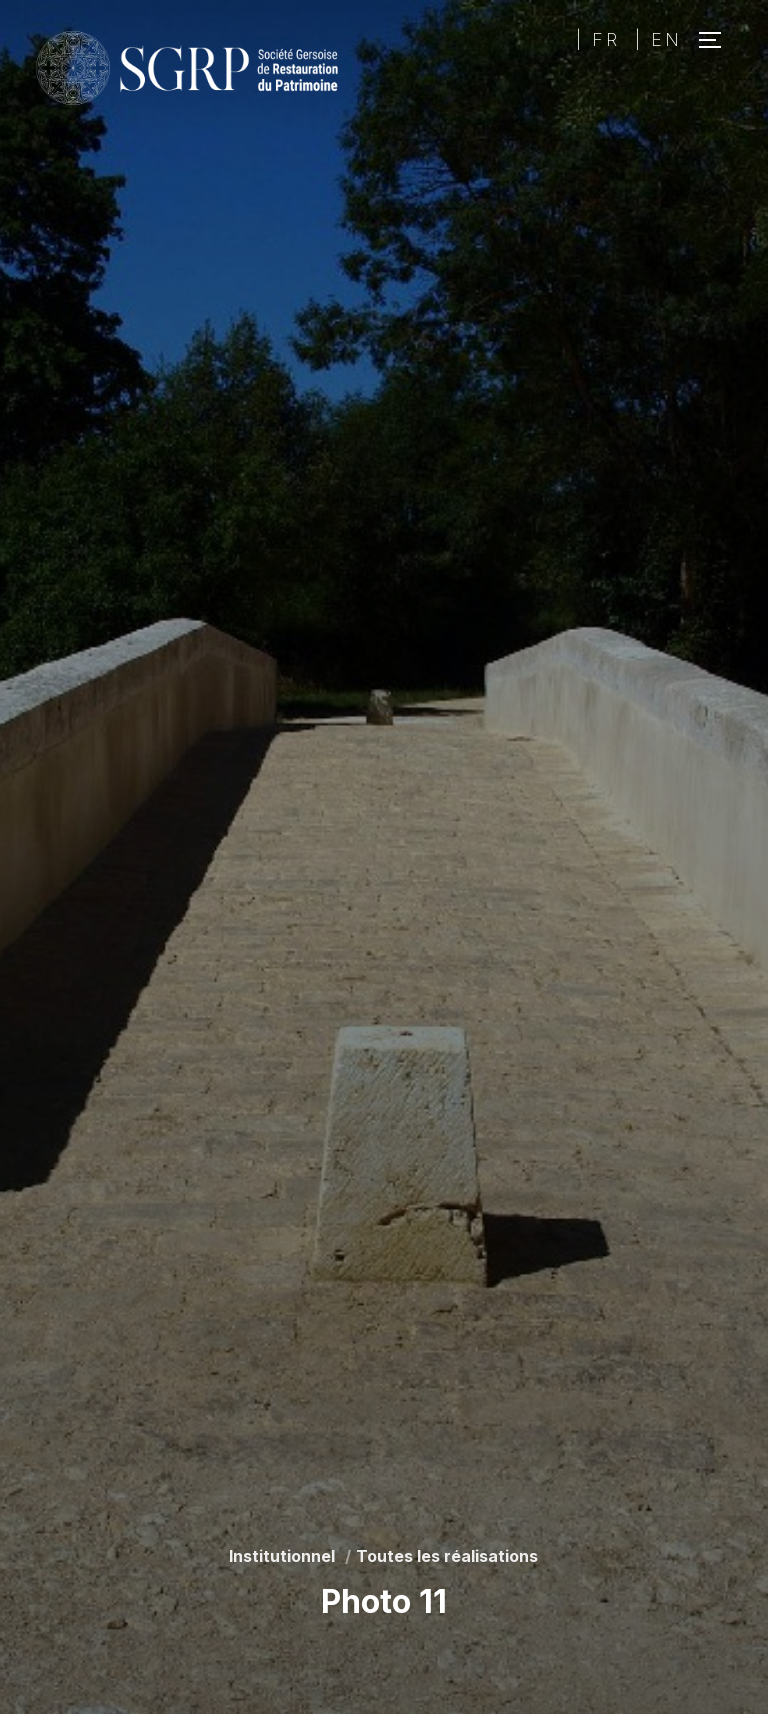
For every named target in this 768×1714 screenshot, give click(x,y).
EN (666, 39)
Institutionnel (282, 1556)
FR (606, 39)
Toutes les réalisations (447, 1556)
